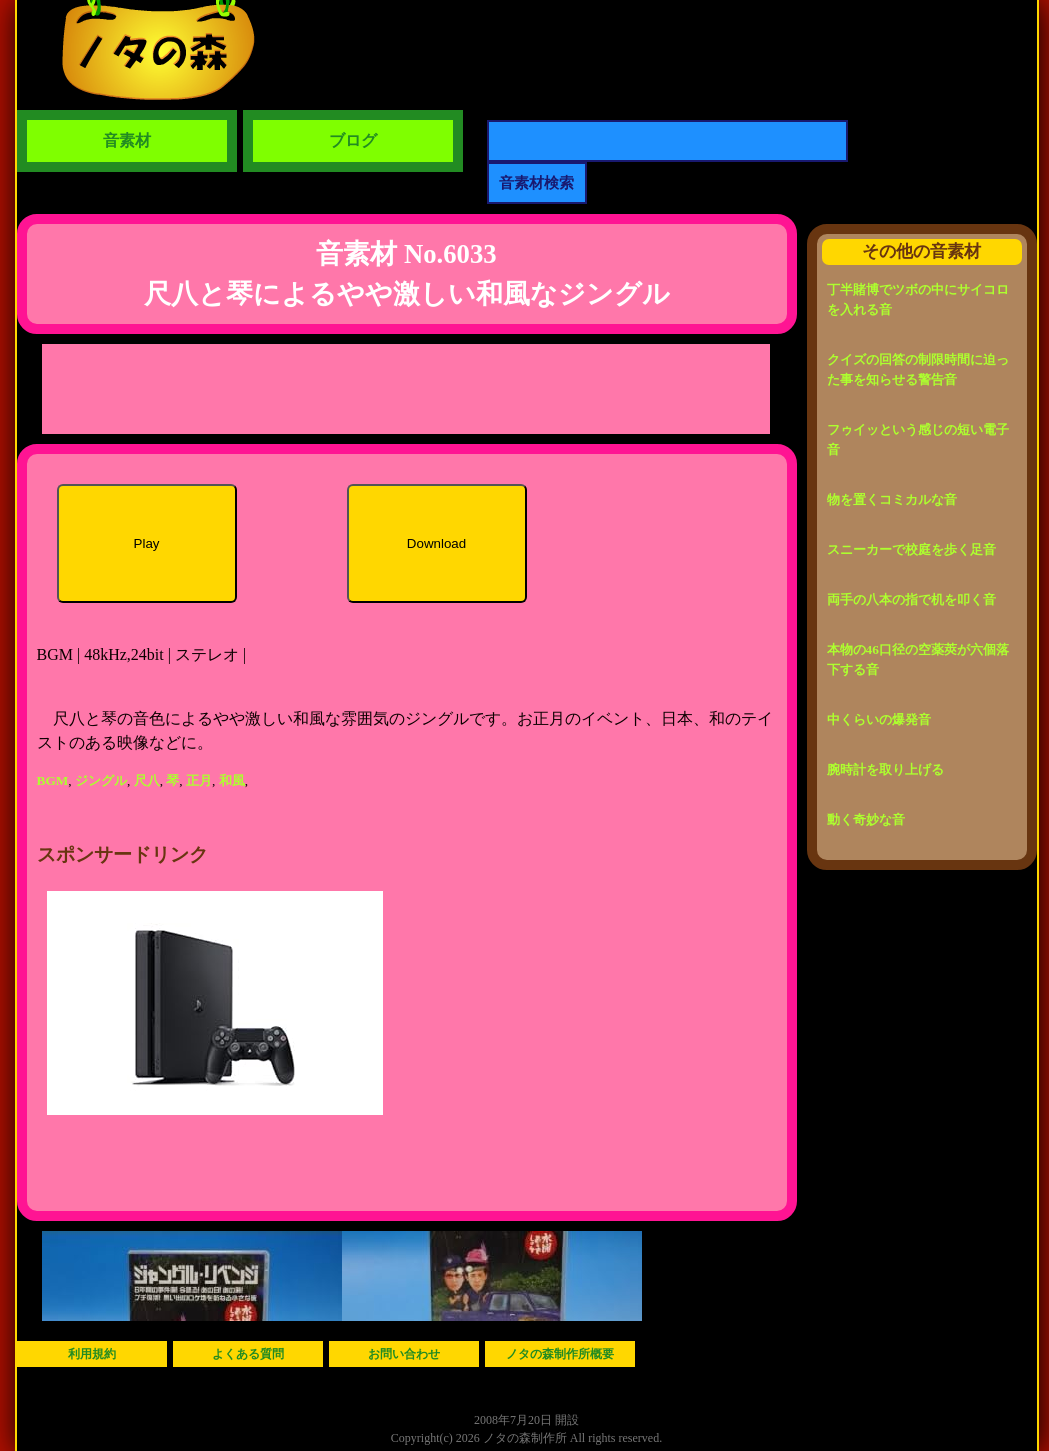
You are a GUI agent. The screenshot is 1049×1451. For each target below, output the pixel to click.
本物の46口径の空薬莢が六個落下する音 (918, 659)
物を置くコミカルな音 (892, 499)
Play (147, 543)
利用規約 (92, 1354)
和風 (232, 780)
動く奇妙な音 (866, 819)
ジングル (101, 780)
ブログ (353, 140)
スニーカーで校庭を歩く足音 (911, 549)
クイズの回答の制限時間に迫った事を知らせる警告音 (918, 369)
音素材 (127, 140)
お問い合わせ (404, 1354)
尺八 (147, 780)
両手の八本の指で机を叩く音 (911, 599)
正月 (199, 780)
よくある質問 (248, 1354)
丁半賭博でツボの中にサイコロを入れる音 (918, 299)
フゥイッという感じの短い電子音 (918, 439)
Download (436, 543)
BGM (53, 780)
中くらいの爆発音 (879, 719)
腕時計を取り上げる (885, 769)
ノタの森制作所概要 (560, 1354)
